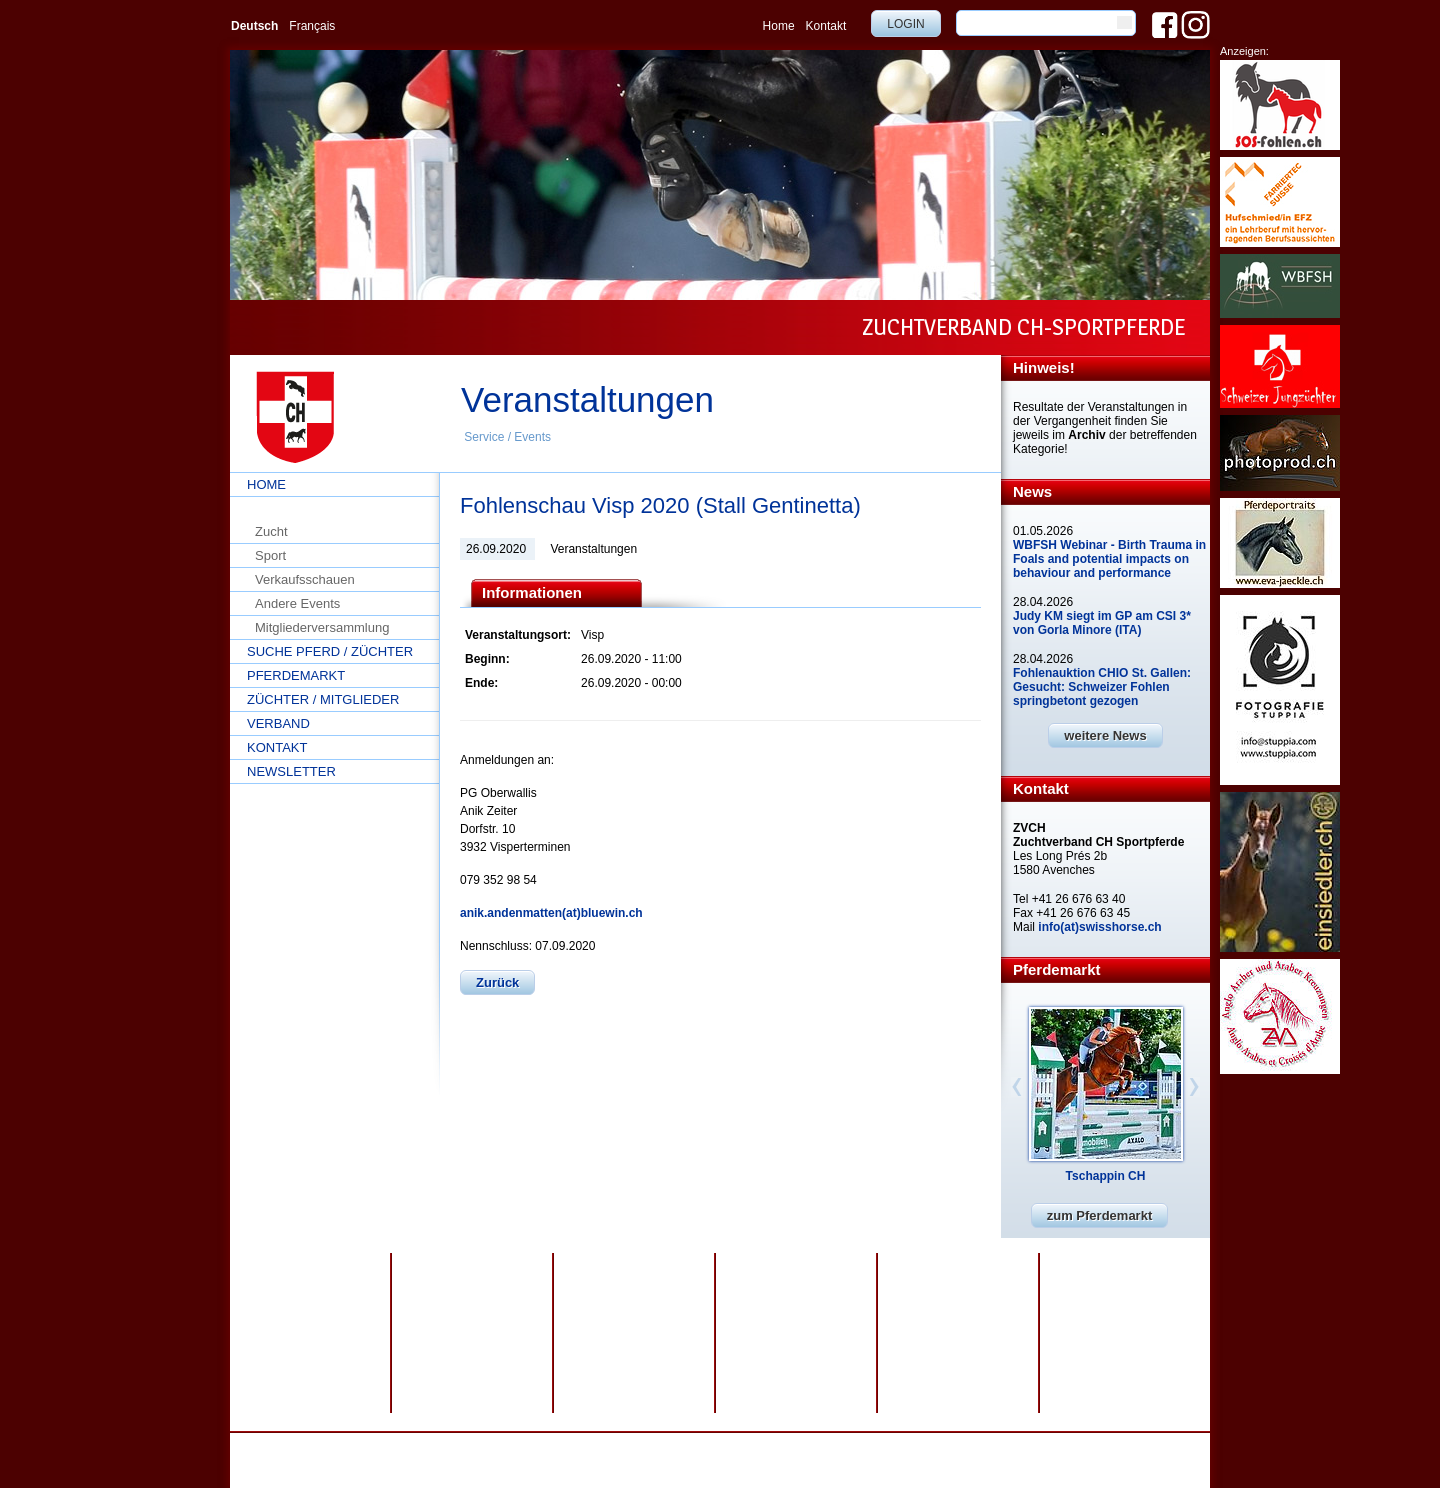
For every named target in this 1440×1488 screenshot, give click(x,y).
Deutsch (254, 26)
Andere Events (297, 603)
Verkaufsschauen (305, 579)
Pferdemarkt (296, 675)
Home (779, 26)
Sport (270, 555)
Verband (278, 723)
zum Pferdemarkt (1099, 1215)
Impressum (578, 1447)
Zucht (271, 531)
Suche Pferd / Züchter (330, 651)
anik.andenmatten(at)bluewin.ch (551, 913)
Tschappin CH (1106, 1176)
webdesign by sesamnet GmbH (753, 1447)
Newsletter (291, 771)
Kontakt (826, 26)
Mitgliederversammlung (322, 627)
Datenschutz (503, 1447)
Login (905, 24)
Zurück (497, 982)
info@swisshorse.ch (937, 1461)
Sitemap (641, 1447)
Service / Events (507, 437)
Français (312, 26)
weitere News (1105, 735)
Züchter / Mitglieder (323, 699)
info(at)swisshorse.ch (1099, 927)
